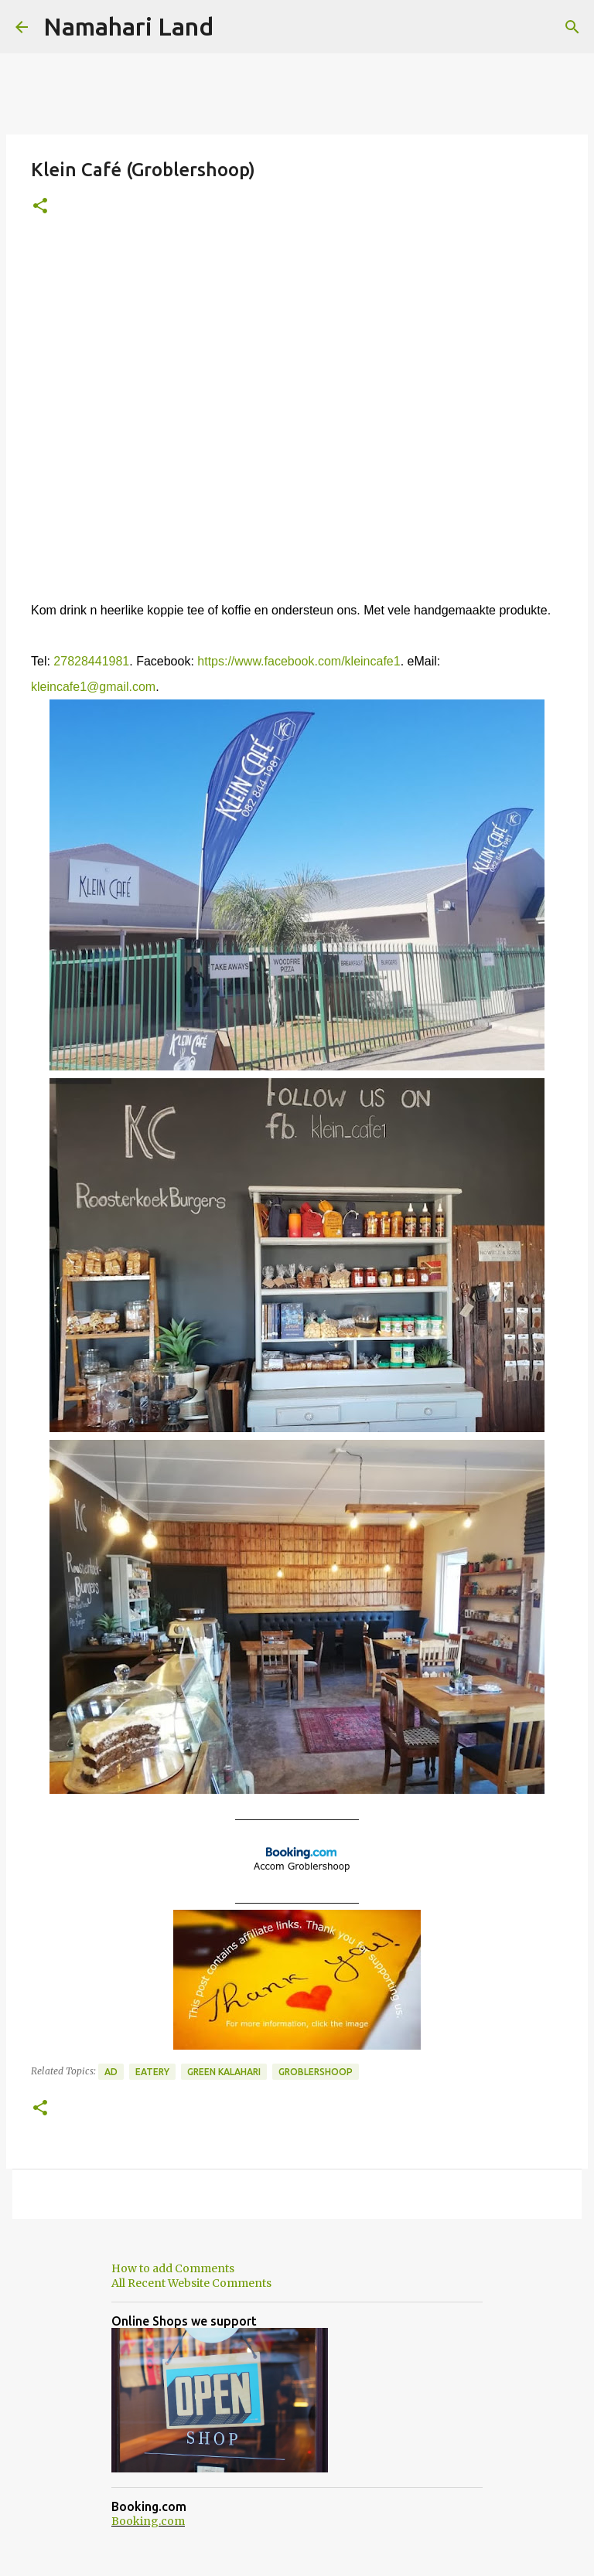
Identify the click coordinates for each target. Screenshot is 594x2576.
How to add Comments (172, 2268)
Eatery (152, 2072)
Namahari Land (128, 26)
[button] (40, 206)
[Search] (572, 27)
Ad (111, 2072)
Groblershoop (315, 2072)
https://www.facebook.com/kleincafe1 (298, 661)
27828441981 (91, 661)
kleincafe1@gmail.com (93, 686)
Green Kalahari (224, 2072)
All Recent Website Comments (191, 2283)
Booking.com (148, 2521)
